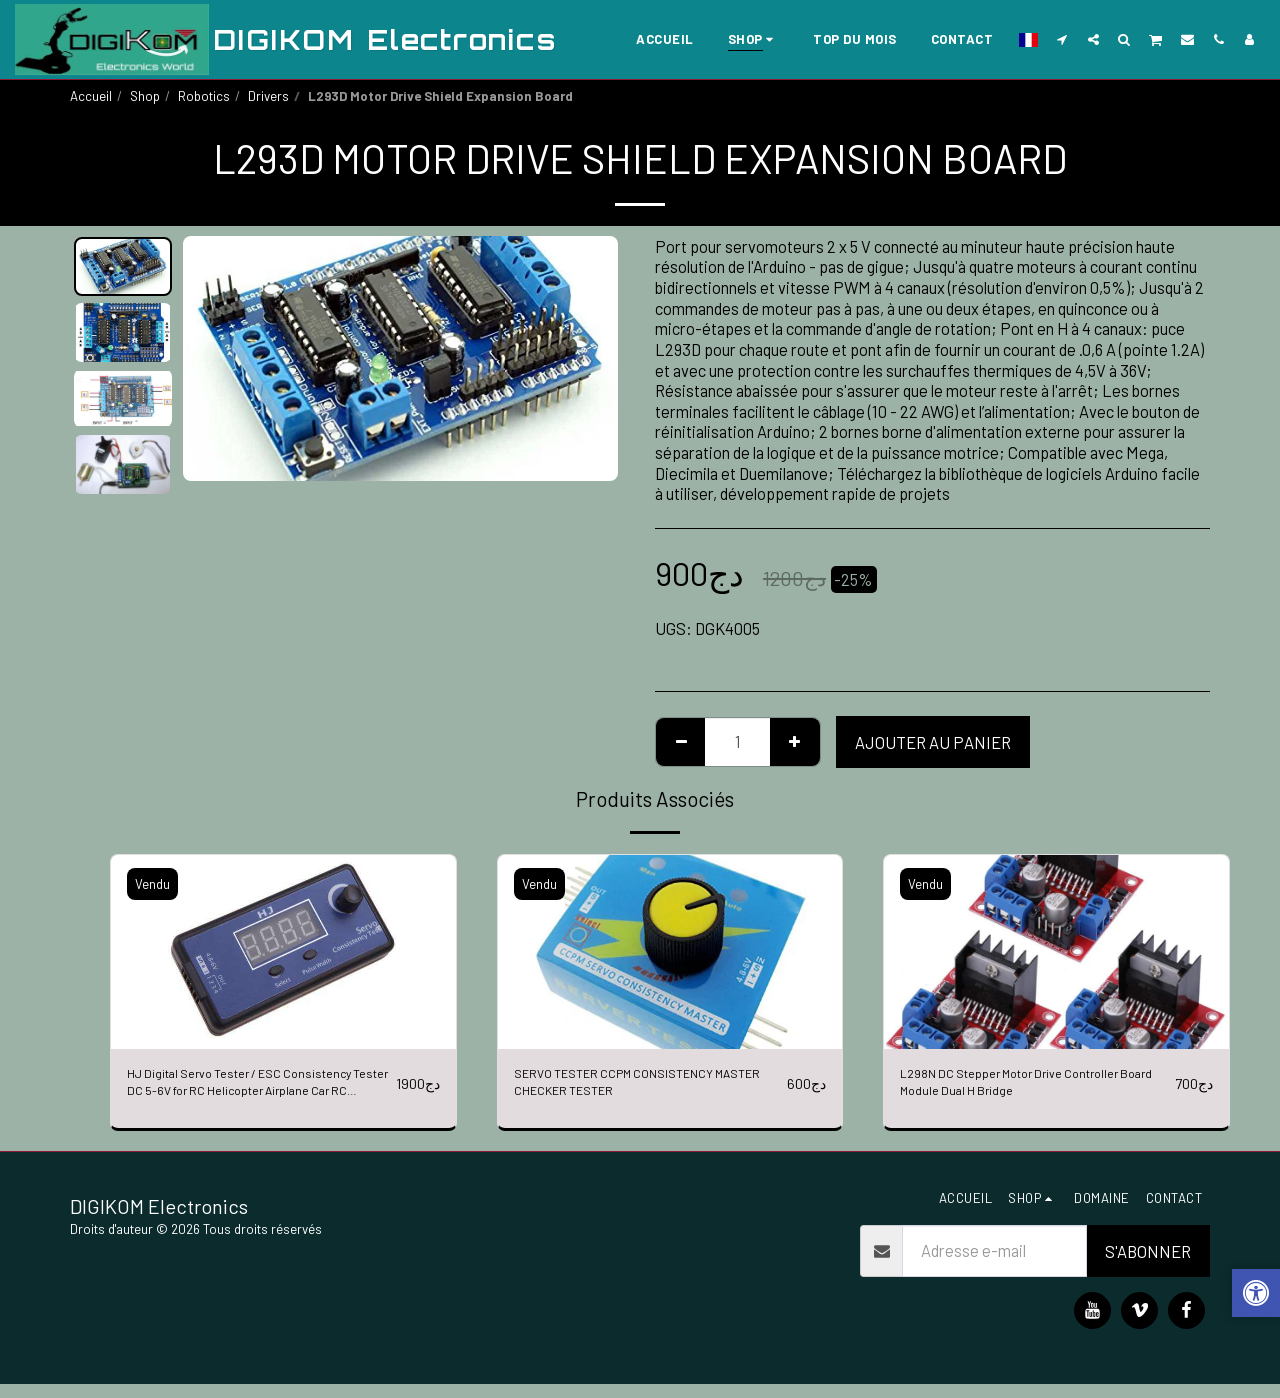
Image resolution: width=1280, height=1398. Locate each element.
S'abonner (1148, 1264)
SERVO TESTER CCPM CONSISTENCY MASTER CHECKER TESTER (637, 1091)
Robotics (204, 96)
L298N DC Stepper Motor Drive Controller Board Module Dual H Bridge (1030, 1089)
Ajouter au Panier (933, 742)
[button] (1062, 39)
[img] (283, 952)
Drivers (268, 96)
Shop (145, 96)
